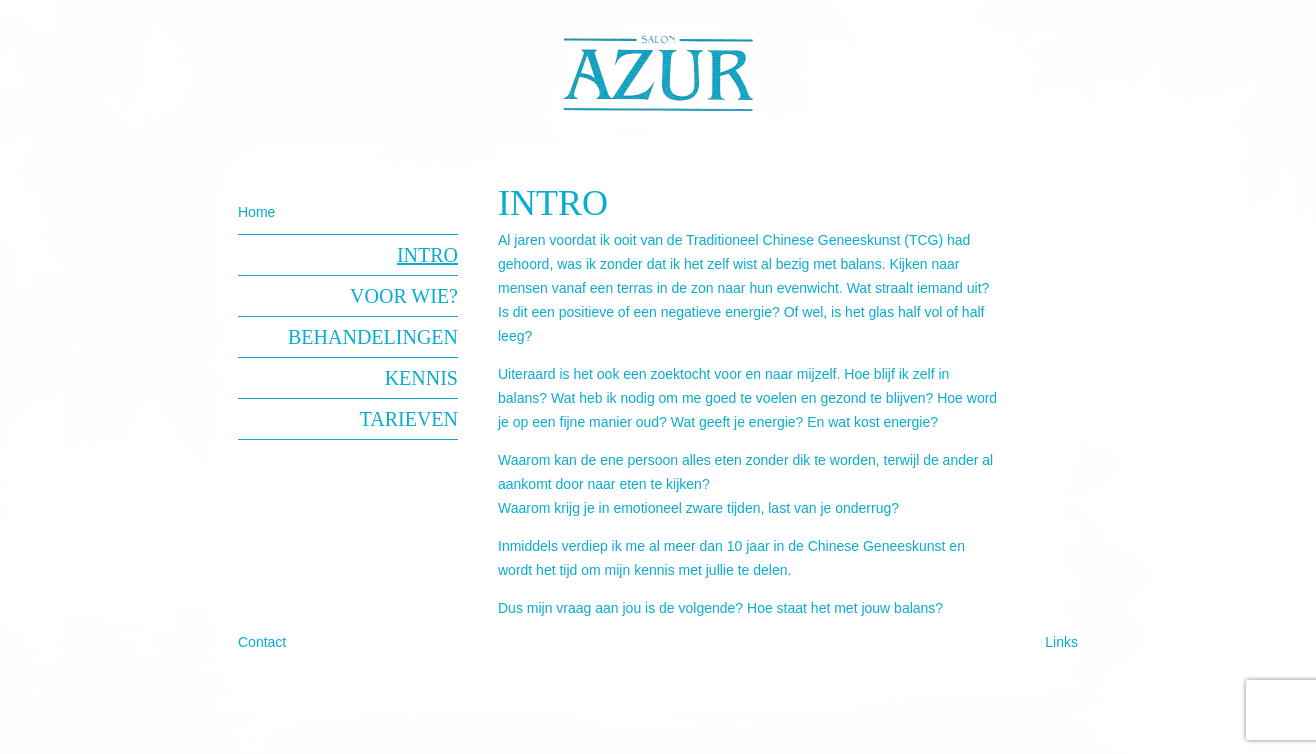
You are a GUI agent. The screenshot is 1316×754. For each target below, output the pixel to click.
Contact (262, 642)
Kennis (421, 378)
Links (1061, 642)
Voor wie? (404, 296)
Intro (427, 255)
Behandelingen (373, 337)
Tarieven (409, 419)
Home (256, 212)
